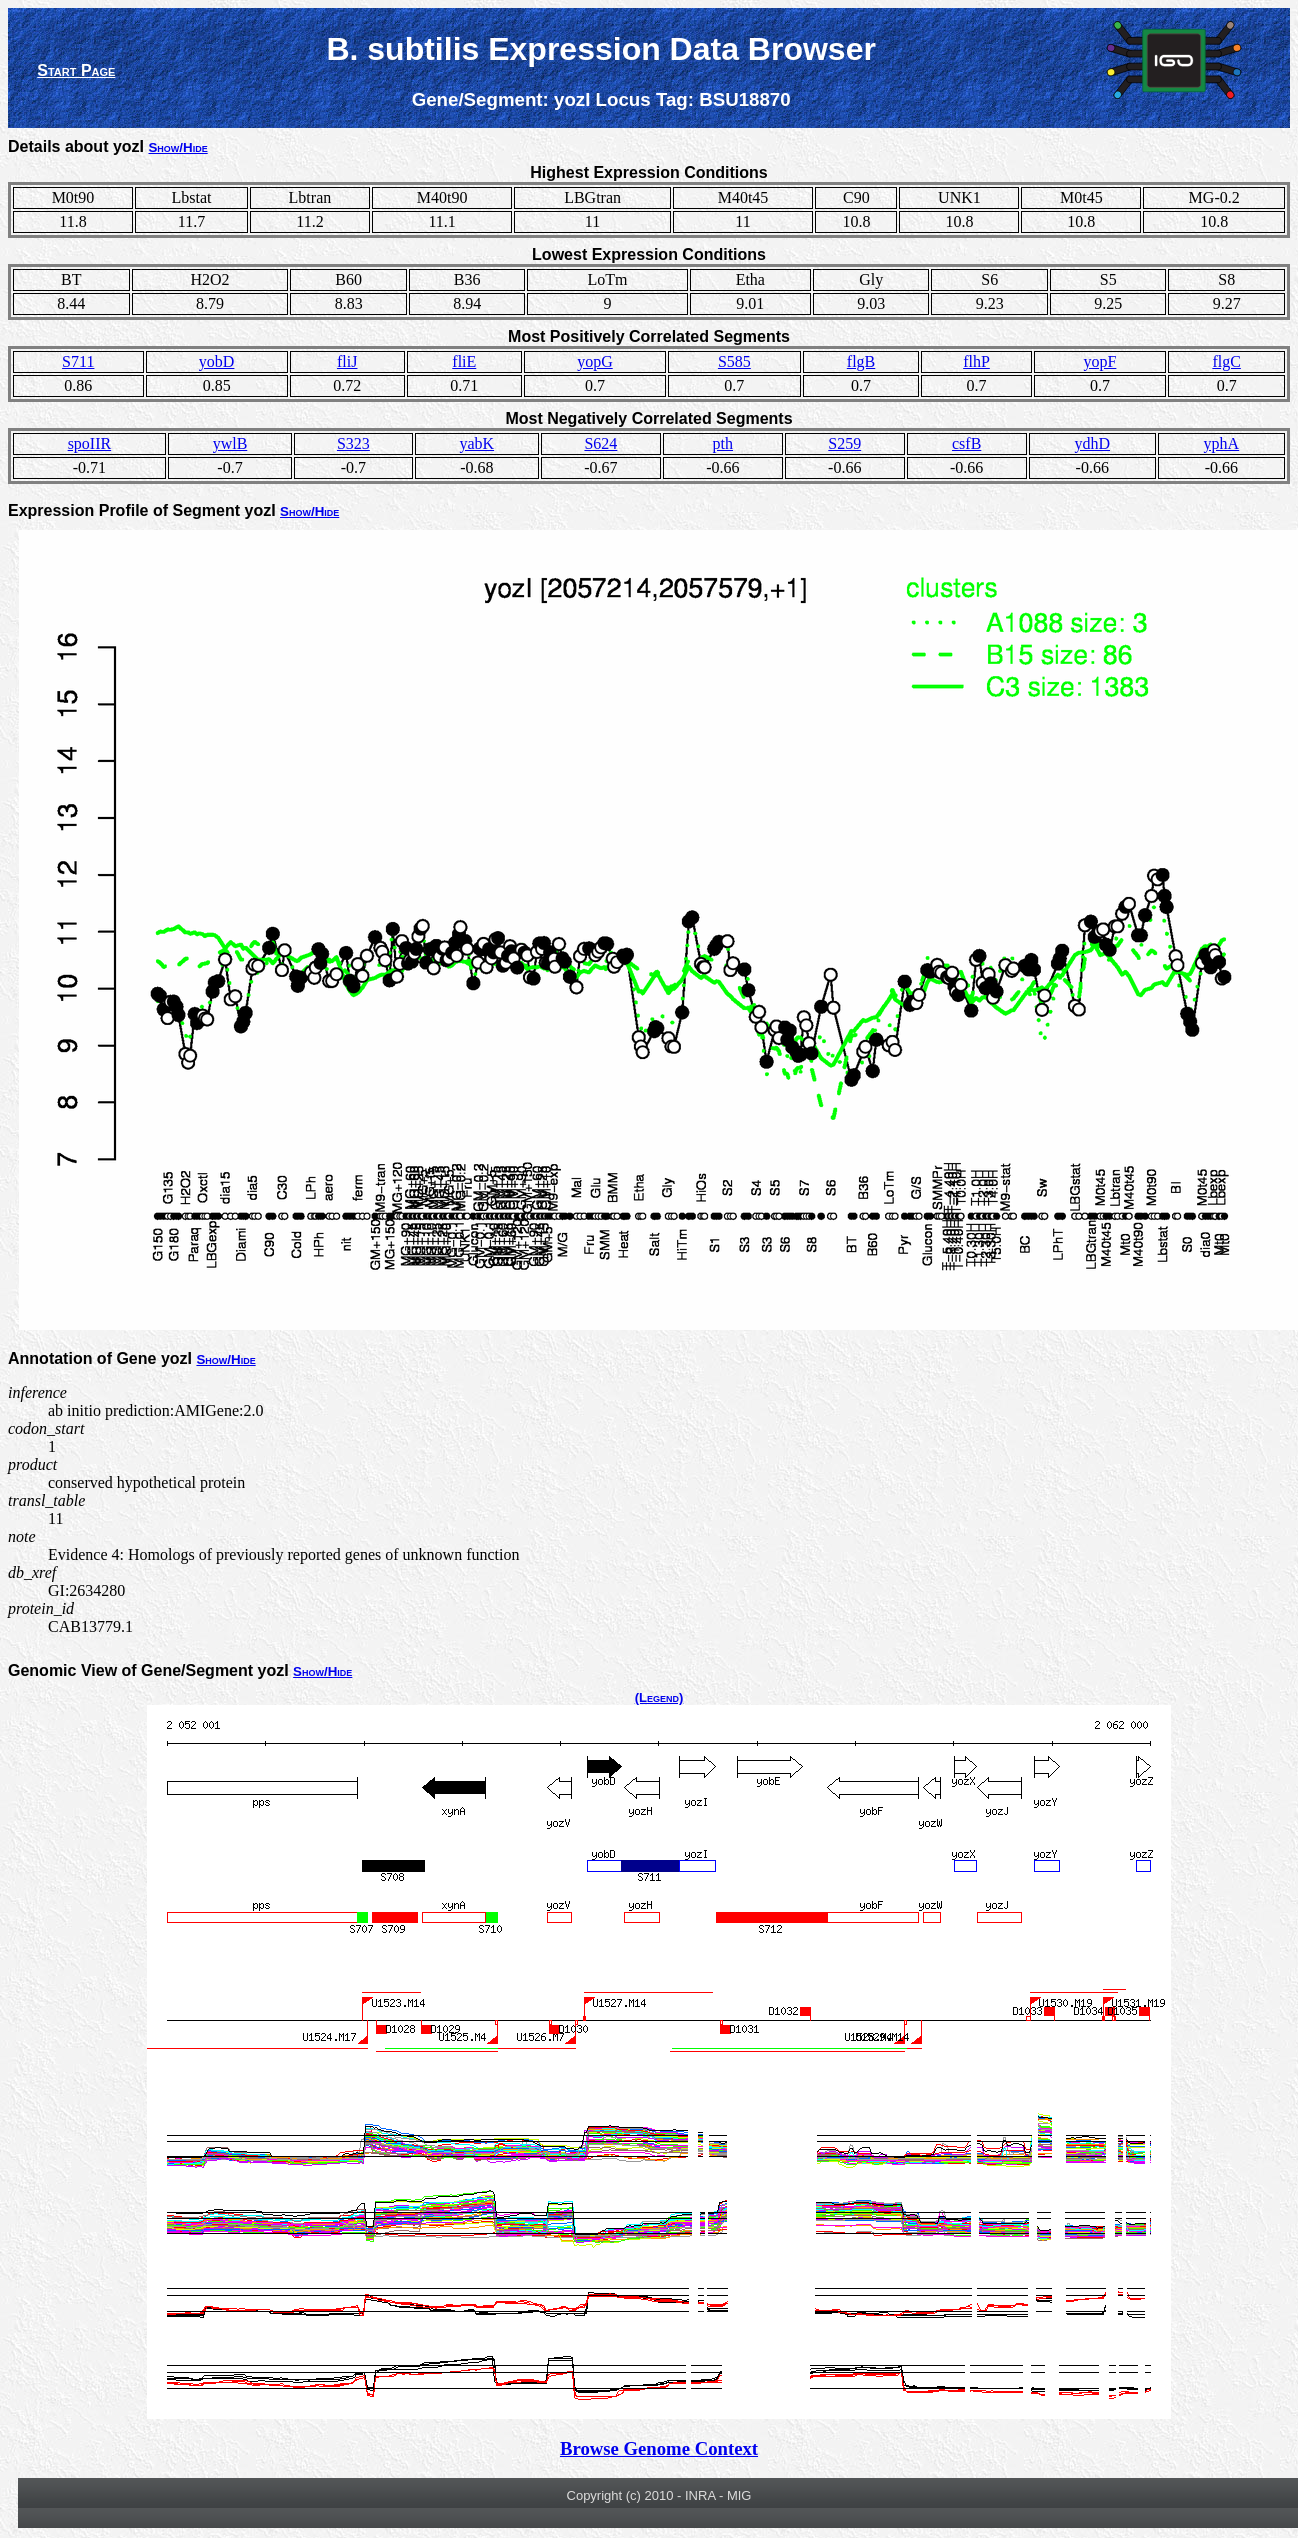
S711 (78, 361)
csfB (966, 443)
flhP (976, 361)
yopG (595, 361)
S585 (734, 361)
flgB (861, 361)
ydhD (1092, 443)
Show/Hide (177, 147)
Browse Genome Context (659, 2448)
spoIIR (90, 443)
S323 (353, 443)
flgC (1226, 361)
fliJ (347, 361)
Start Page (76, 70)
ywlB (230, 443)
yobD (217, 361)
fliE (464, 361)
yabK (476, 443)
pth (723, 443)
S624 (600, 443)
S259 (844, 443)
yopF (1099, 361)
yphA (1222, 443)
